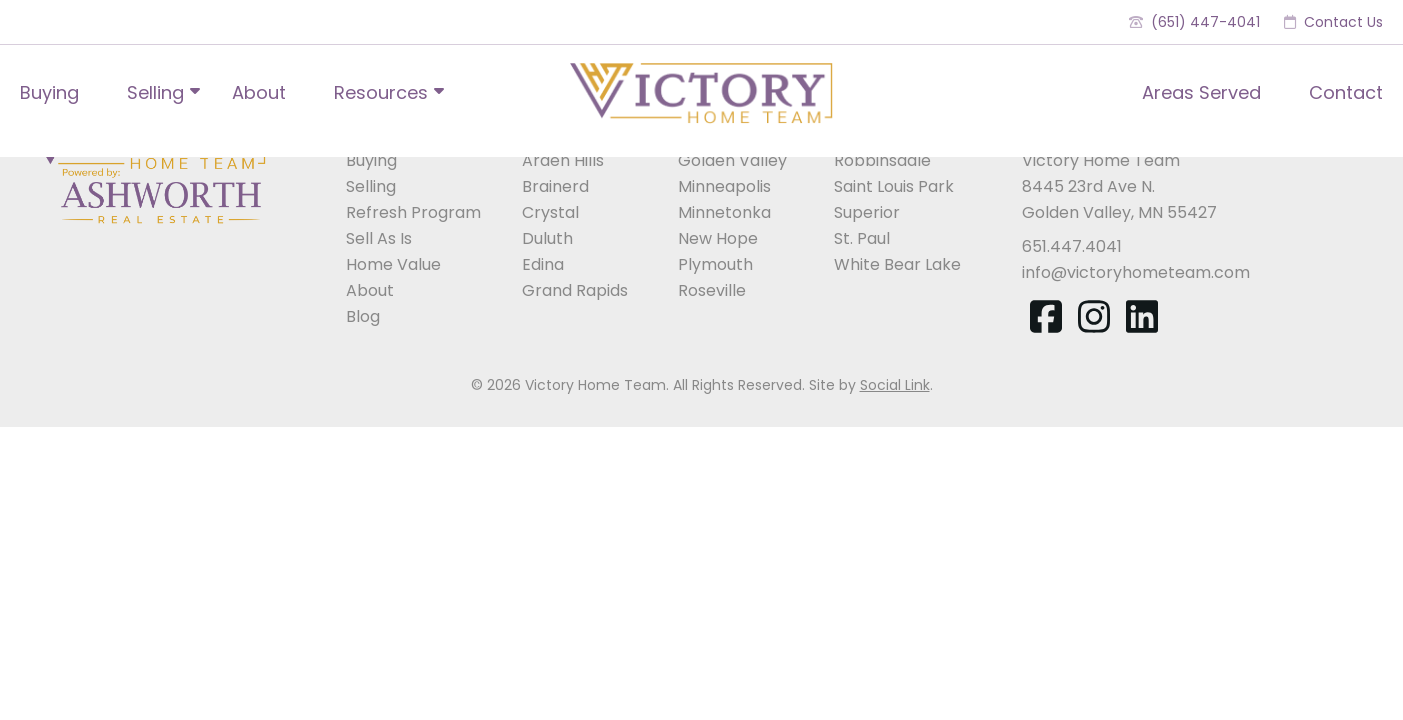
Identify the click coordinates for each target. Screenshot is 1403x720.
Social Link (895, 385)
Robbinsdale (882, 160)
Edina (543, 264)
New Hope (718, 238)
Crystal (550, 212)
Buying (49, 92)
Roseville (712, 290)
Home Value (393, 264)
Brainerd (555, 186)
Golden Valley (732, 160)
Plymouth (715, 264)
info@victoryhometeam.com (1136, 272)
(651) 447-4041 (1194, 22)
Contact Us (1333, 22)
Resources (381, 92)
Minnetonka (724, 212)
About (259, 92)
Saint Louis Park (894, 186)
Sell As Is (379, 238)
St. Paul (862, 238)
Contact (1346, 92)
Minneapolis (724, 186)
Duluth (547, 238)
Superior (867, 212)
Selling (155, 92)
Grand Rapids (575, 290)
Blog (363, 316)
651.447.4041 (1072, 246)
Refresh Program (413, 212)
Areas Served (1201, 92)
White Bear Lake (897, 264)
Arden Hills (563, 160)
